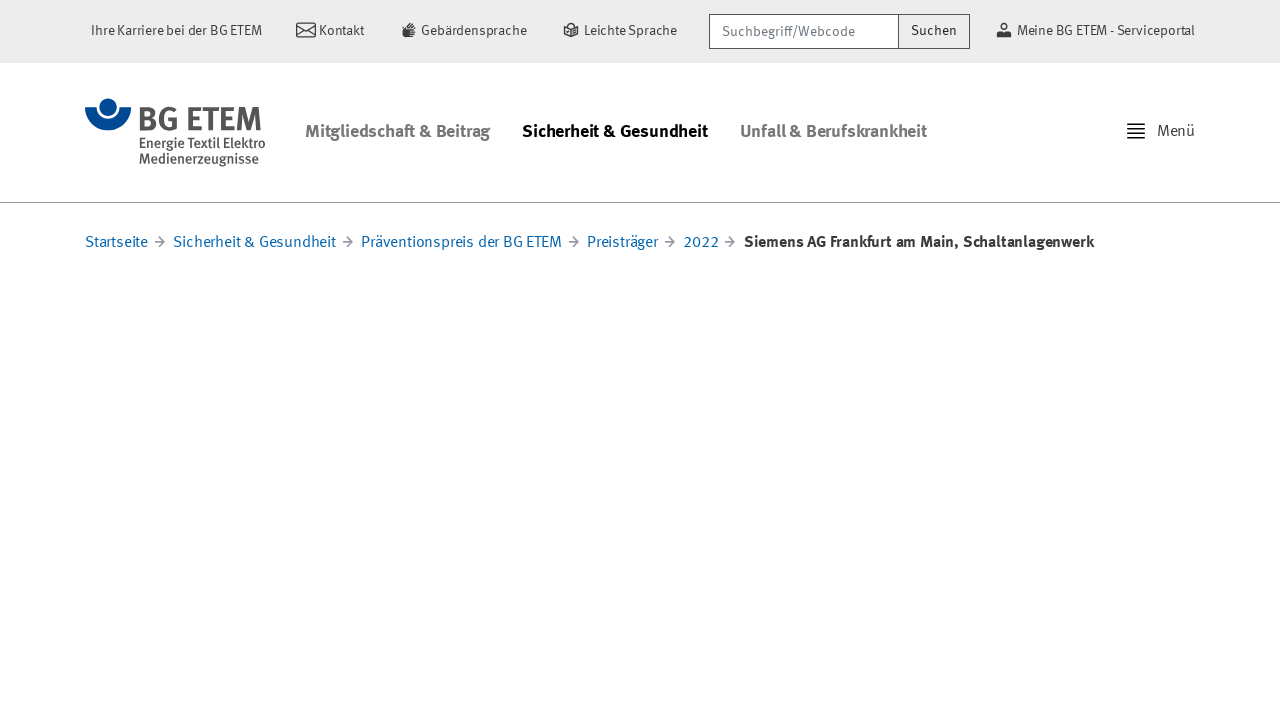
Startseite (116, 243)
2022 (700, 243)
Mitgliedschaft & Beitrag (397, 132)
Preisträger (622, 243)
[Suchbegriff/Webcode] (804, 31)
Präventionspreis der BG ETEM (461, 243)
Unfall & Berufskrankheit (833, 132)
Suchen (934, 31)
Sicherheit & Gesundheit (614, 132)
